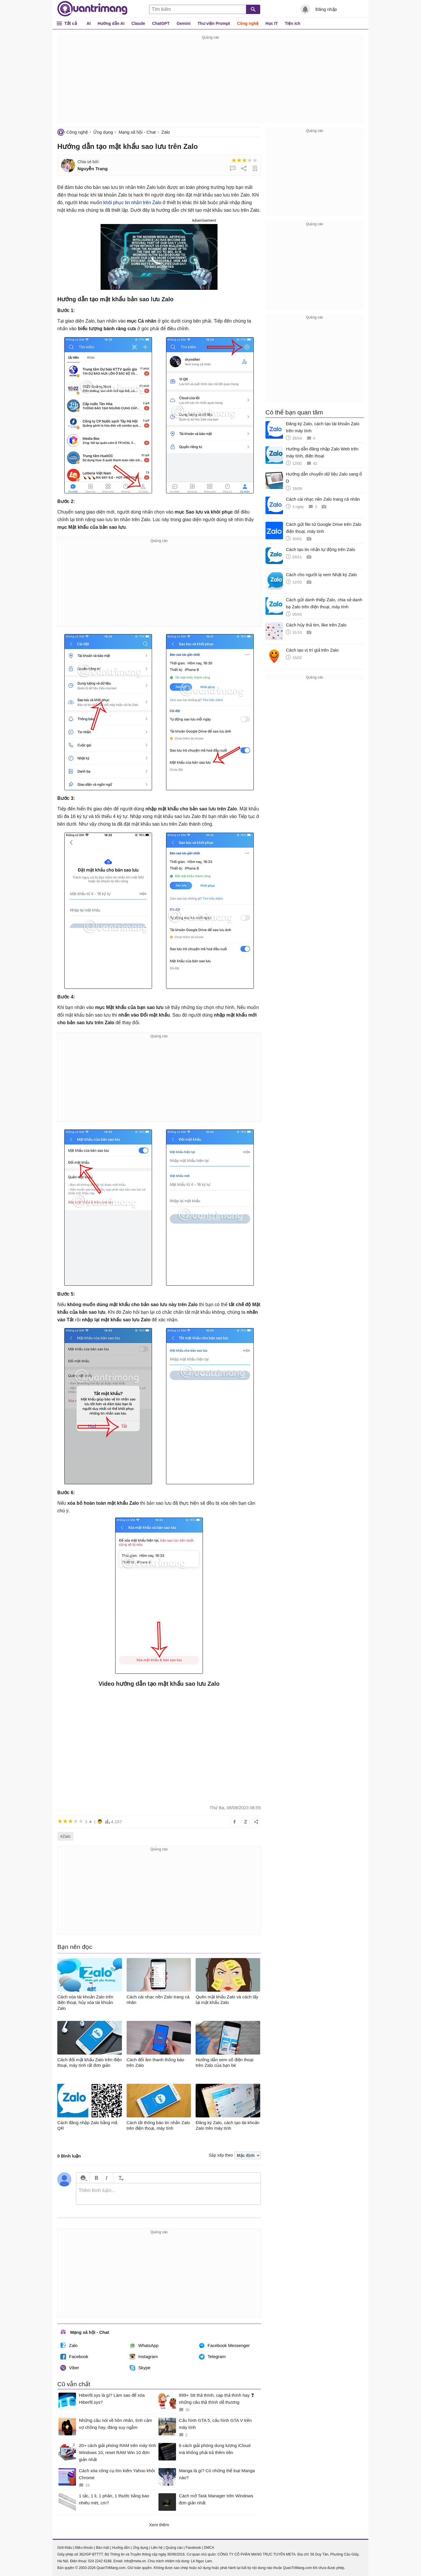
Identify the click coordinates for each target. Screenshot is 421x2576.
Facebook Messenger (224, 2345)
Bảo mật (102, 2548)
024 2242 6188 (99, 2561)
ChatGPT (161, 23)
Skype (140, 2368)
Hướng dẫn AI (111, 23)
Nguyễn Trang (92, 168)
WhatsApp (144, 2345)
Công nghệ (247, 23)
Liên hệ (157, 2548)
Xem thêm (159, 2524)
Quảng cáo (174, 2548)
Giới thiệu (64, 2548)
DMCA (209, 2548)
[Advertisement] (210, 82)
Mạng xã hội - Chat (137, 132)
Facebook (74, 2357)
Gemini (183, 23)
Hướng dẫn (121, 2548)
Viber (69, 2368)
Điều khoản (84, 2548)
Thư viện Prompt (214, 23)
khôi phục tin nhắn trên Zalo (132, 202)
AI (89, 23)
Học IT (271, 23)
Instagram (144, 2357)
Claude (138, 23)
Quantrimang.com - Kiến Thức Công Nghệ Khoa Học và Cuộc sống (92, 9)
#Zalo (65, 1836)
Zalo (165, 132)
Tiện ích (292, 23)
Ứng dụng (103, 132)
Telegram (212, 2357)
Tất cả (70, 23)
